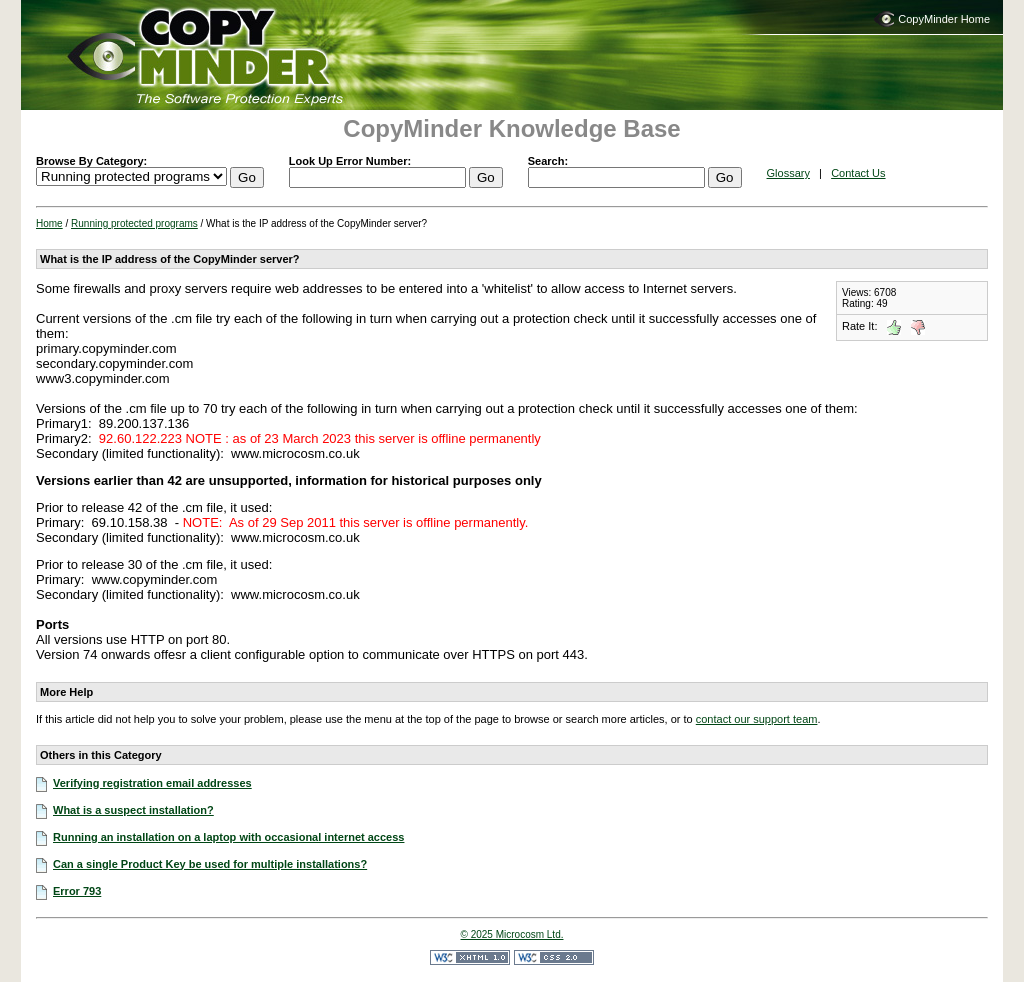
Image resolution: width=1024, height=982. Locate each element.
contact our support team (757, 719)
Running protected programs (134, 223)
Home (49, 223)
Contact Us (858, 173)
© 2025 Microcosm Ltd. (512, 934)
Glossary (788, 173)
